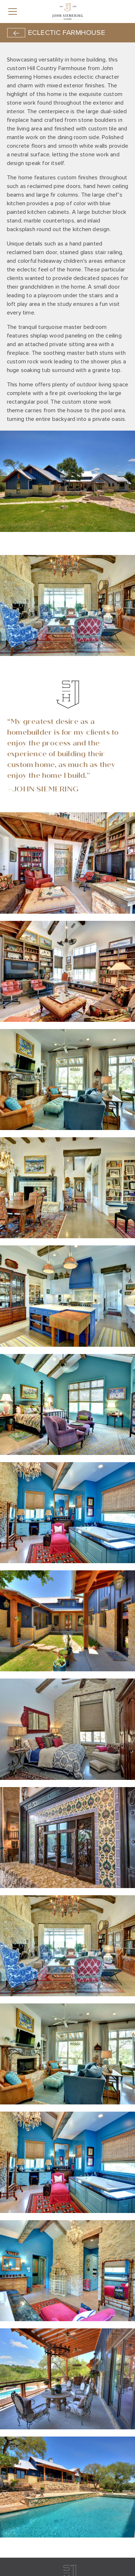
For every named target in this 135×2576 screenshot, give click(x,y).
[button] (27, 11)
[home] (67, 11)
